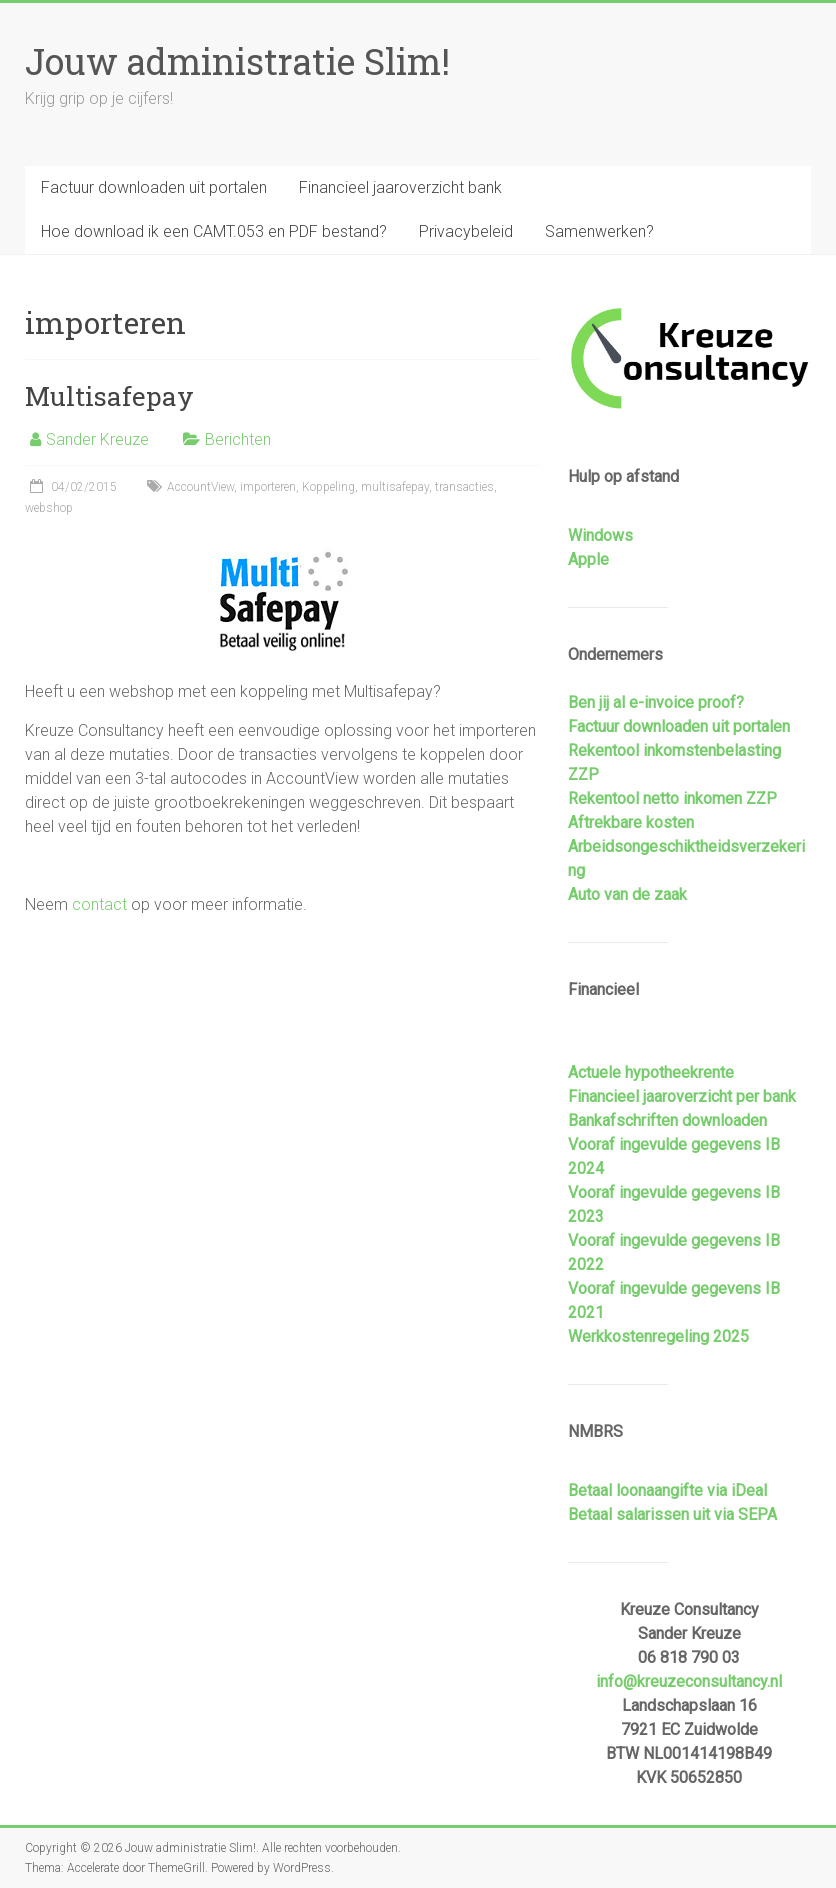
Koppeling (328, 487)
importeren (268, 487)
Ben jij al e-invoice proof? (656, 702)
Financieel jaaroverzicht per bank (682, 1096)
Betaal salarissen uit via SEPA (672, 1514)
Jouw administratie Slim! (237, 61)
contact (99, 904)
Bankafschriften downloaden (667, 1120)
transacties (464, 487)
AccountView (200, 487)
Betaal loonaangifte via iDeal (667, 1490)
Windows (600, 535)
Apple (588, 559)
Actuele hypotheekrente (651, 1072)
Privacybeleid (466, 231)
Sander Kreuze (97, 439)
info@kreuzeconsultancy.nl (689, 1681)
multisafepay (395, 487)
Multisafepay (109, 396)
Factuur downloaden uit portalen (154, 187)
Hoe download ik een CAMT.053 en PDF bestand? (214, 231)
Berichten (238, 439)
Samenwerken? (599, 231)
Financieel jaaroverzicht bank (400, 187)
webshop (49, 508)
